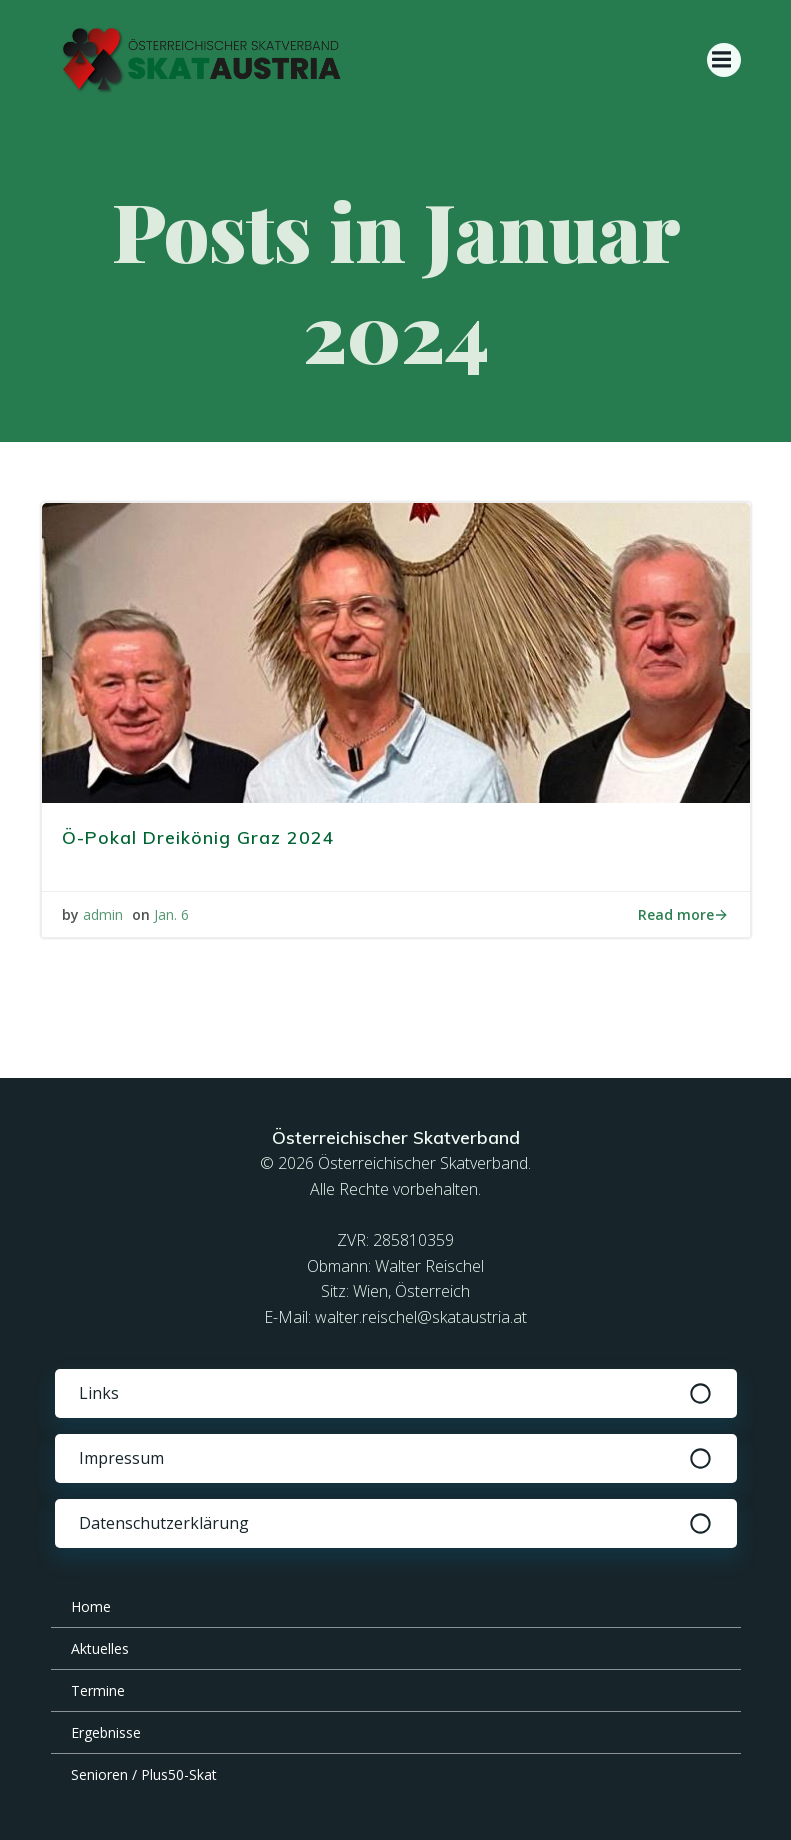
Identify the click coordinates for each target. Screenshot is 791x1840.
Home (91, 1606)
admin (103, 914)
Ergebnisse (106, 1732)
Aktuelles (100, 1648)
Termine (98, 1690)
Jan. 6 (171, 914)
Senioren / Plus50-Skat (144, 1774)
